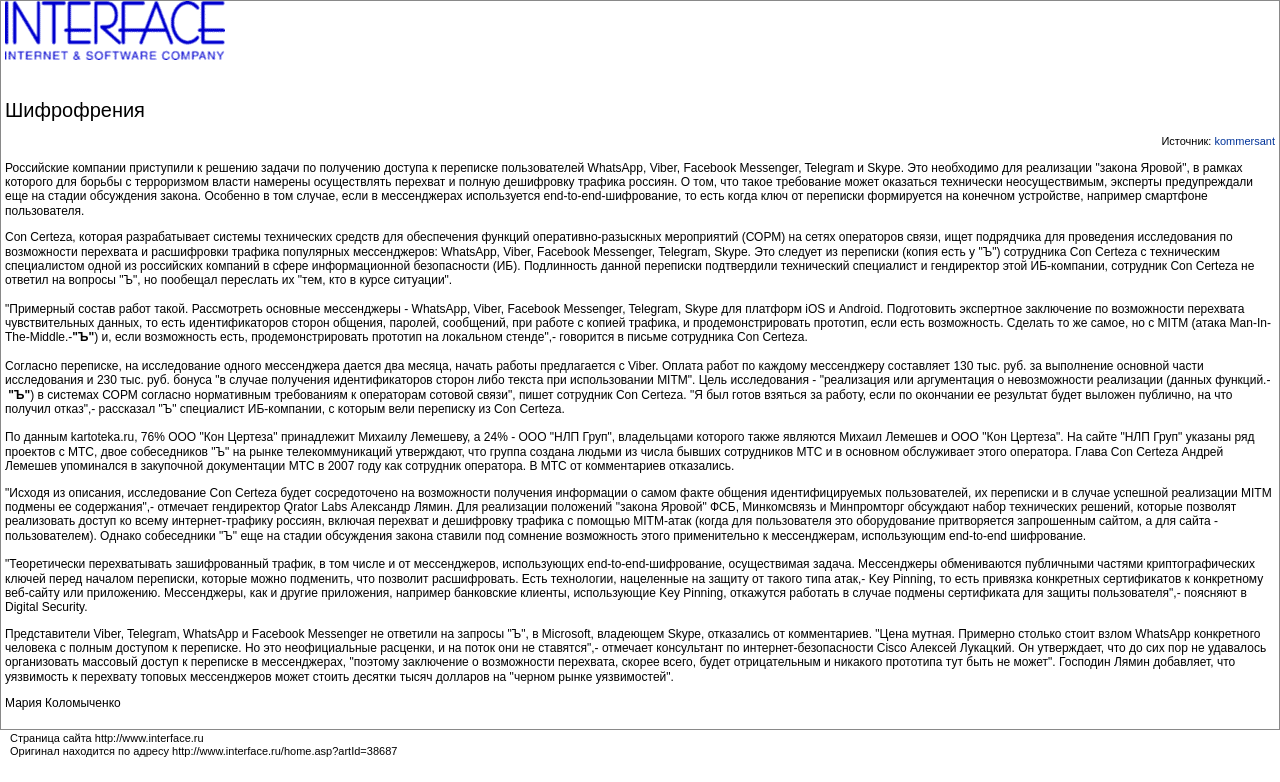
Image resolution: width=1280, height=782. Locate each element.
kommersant (1244, 141)
